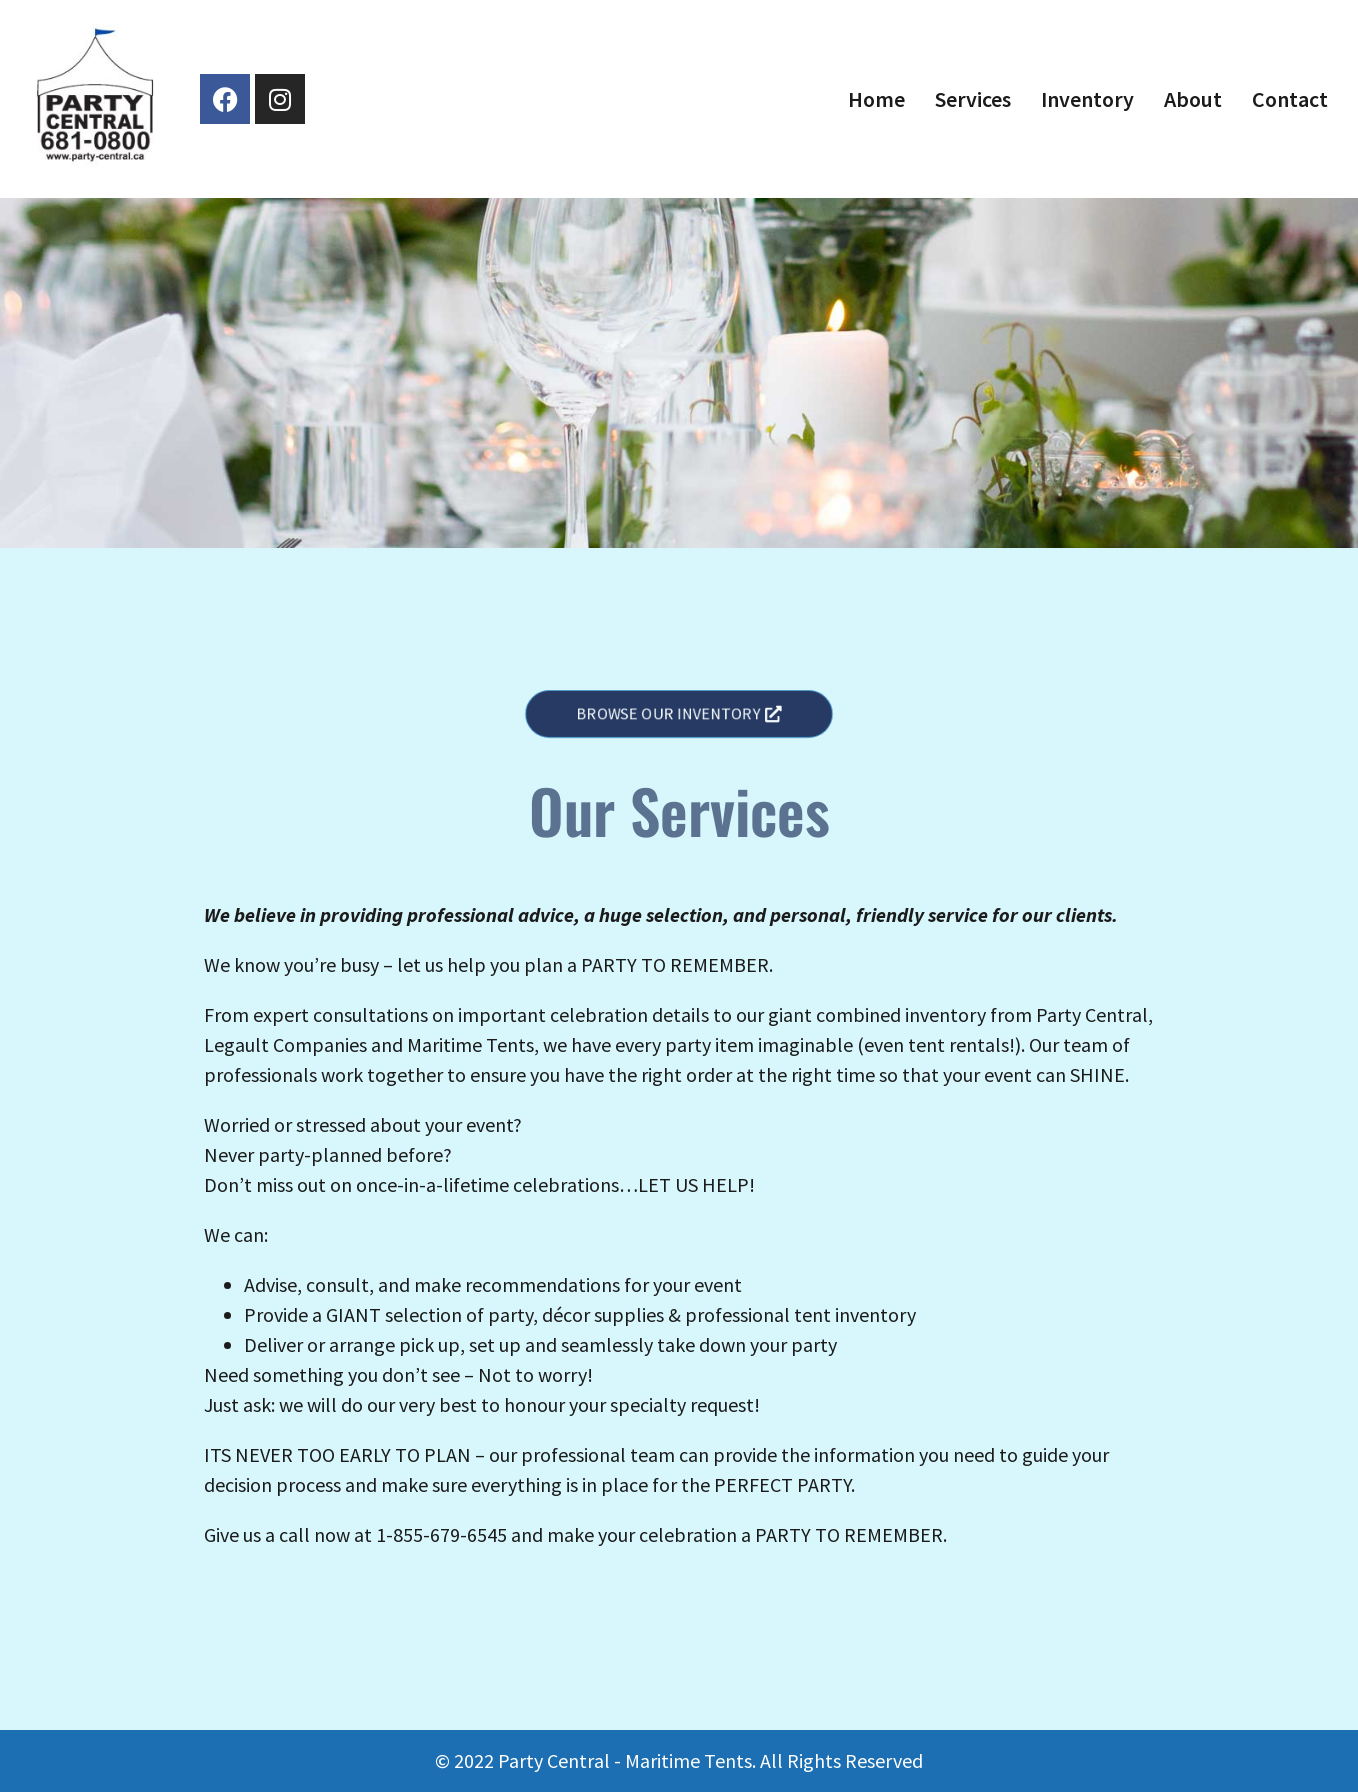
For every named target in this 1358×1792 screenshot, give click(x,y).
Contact (1290, 99)
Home (876, 99)
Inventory (1087, 99)
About (1193, 99)
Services (973, 99)
